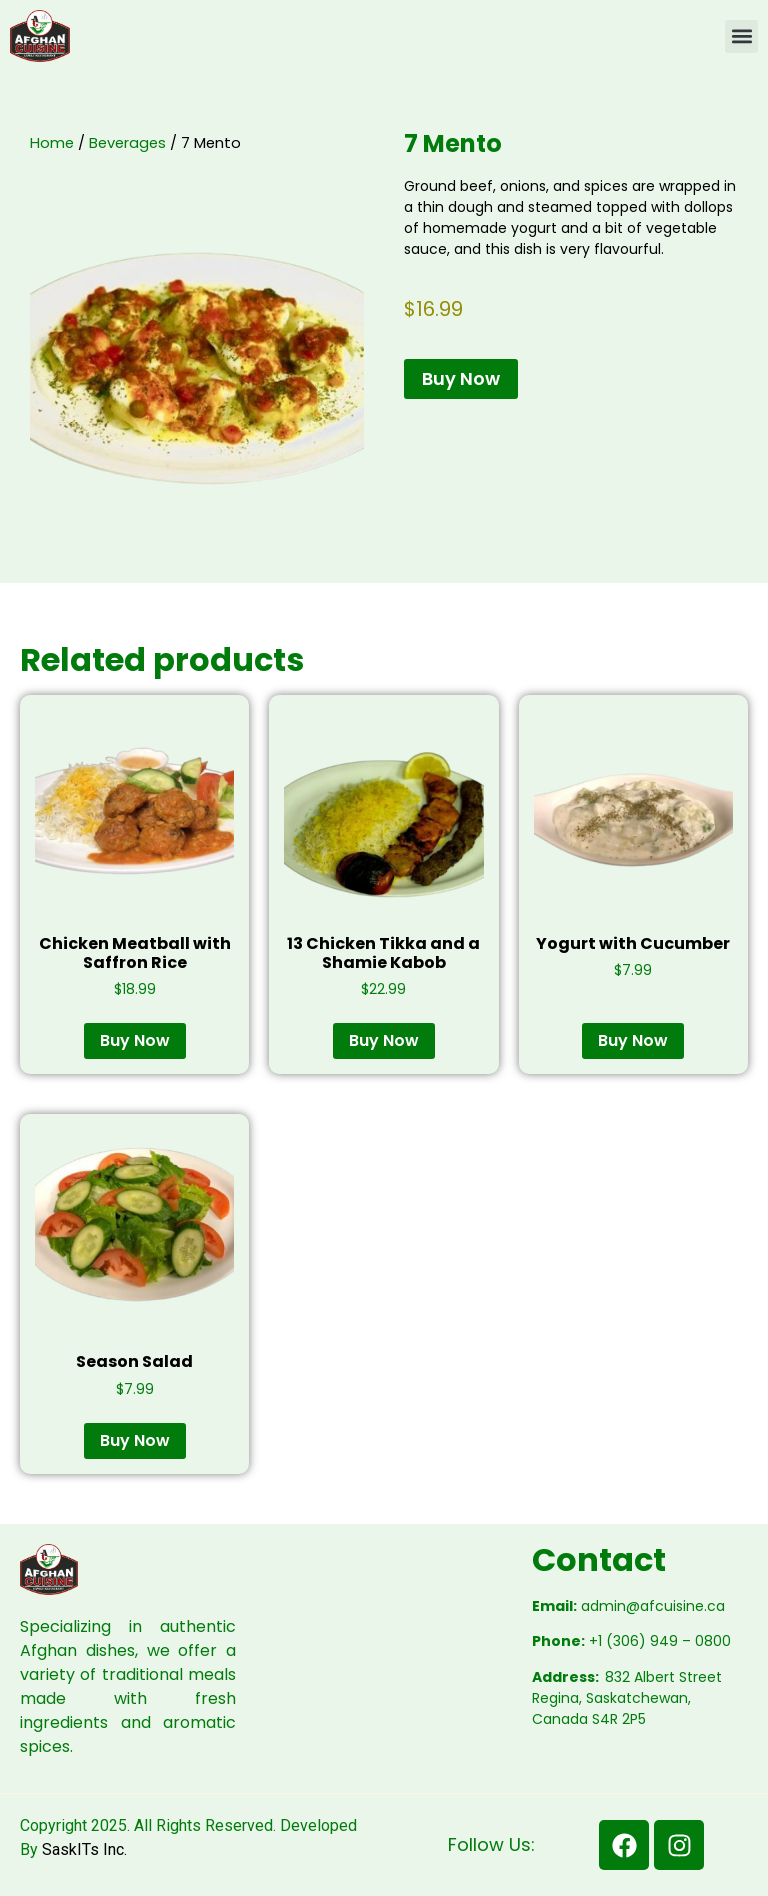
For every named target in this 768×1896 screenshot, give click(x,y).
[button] (741, 36)
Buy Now (461, 378)
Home (52, 143)
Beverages (127, 143)
